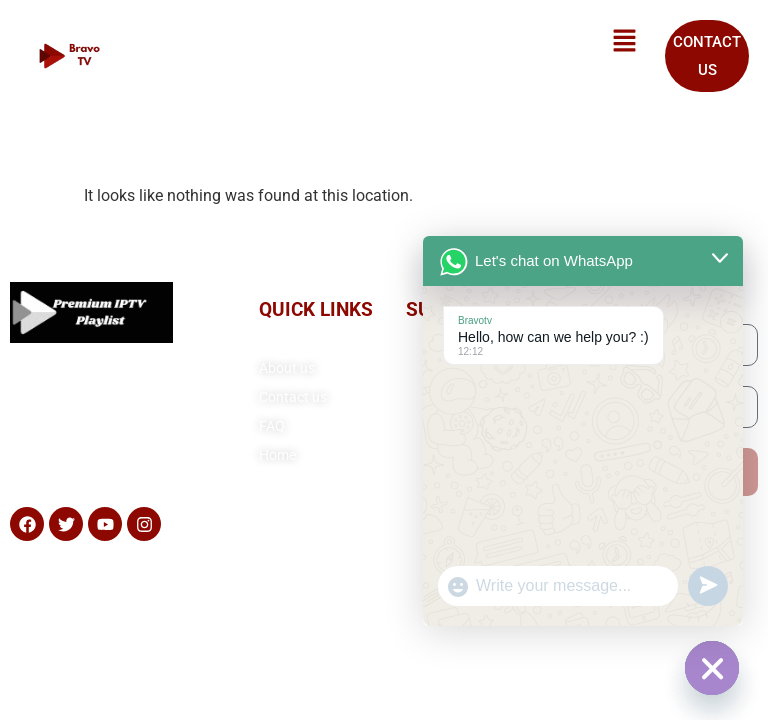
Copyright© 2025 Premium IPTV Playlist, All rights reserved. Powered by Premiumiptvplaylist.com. (384, 599)
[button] (625, 42)
